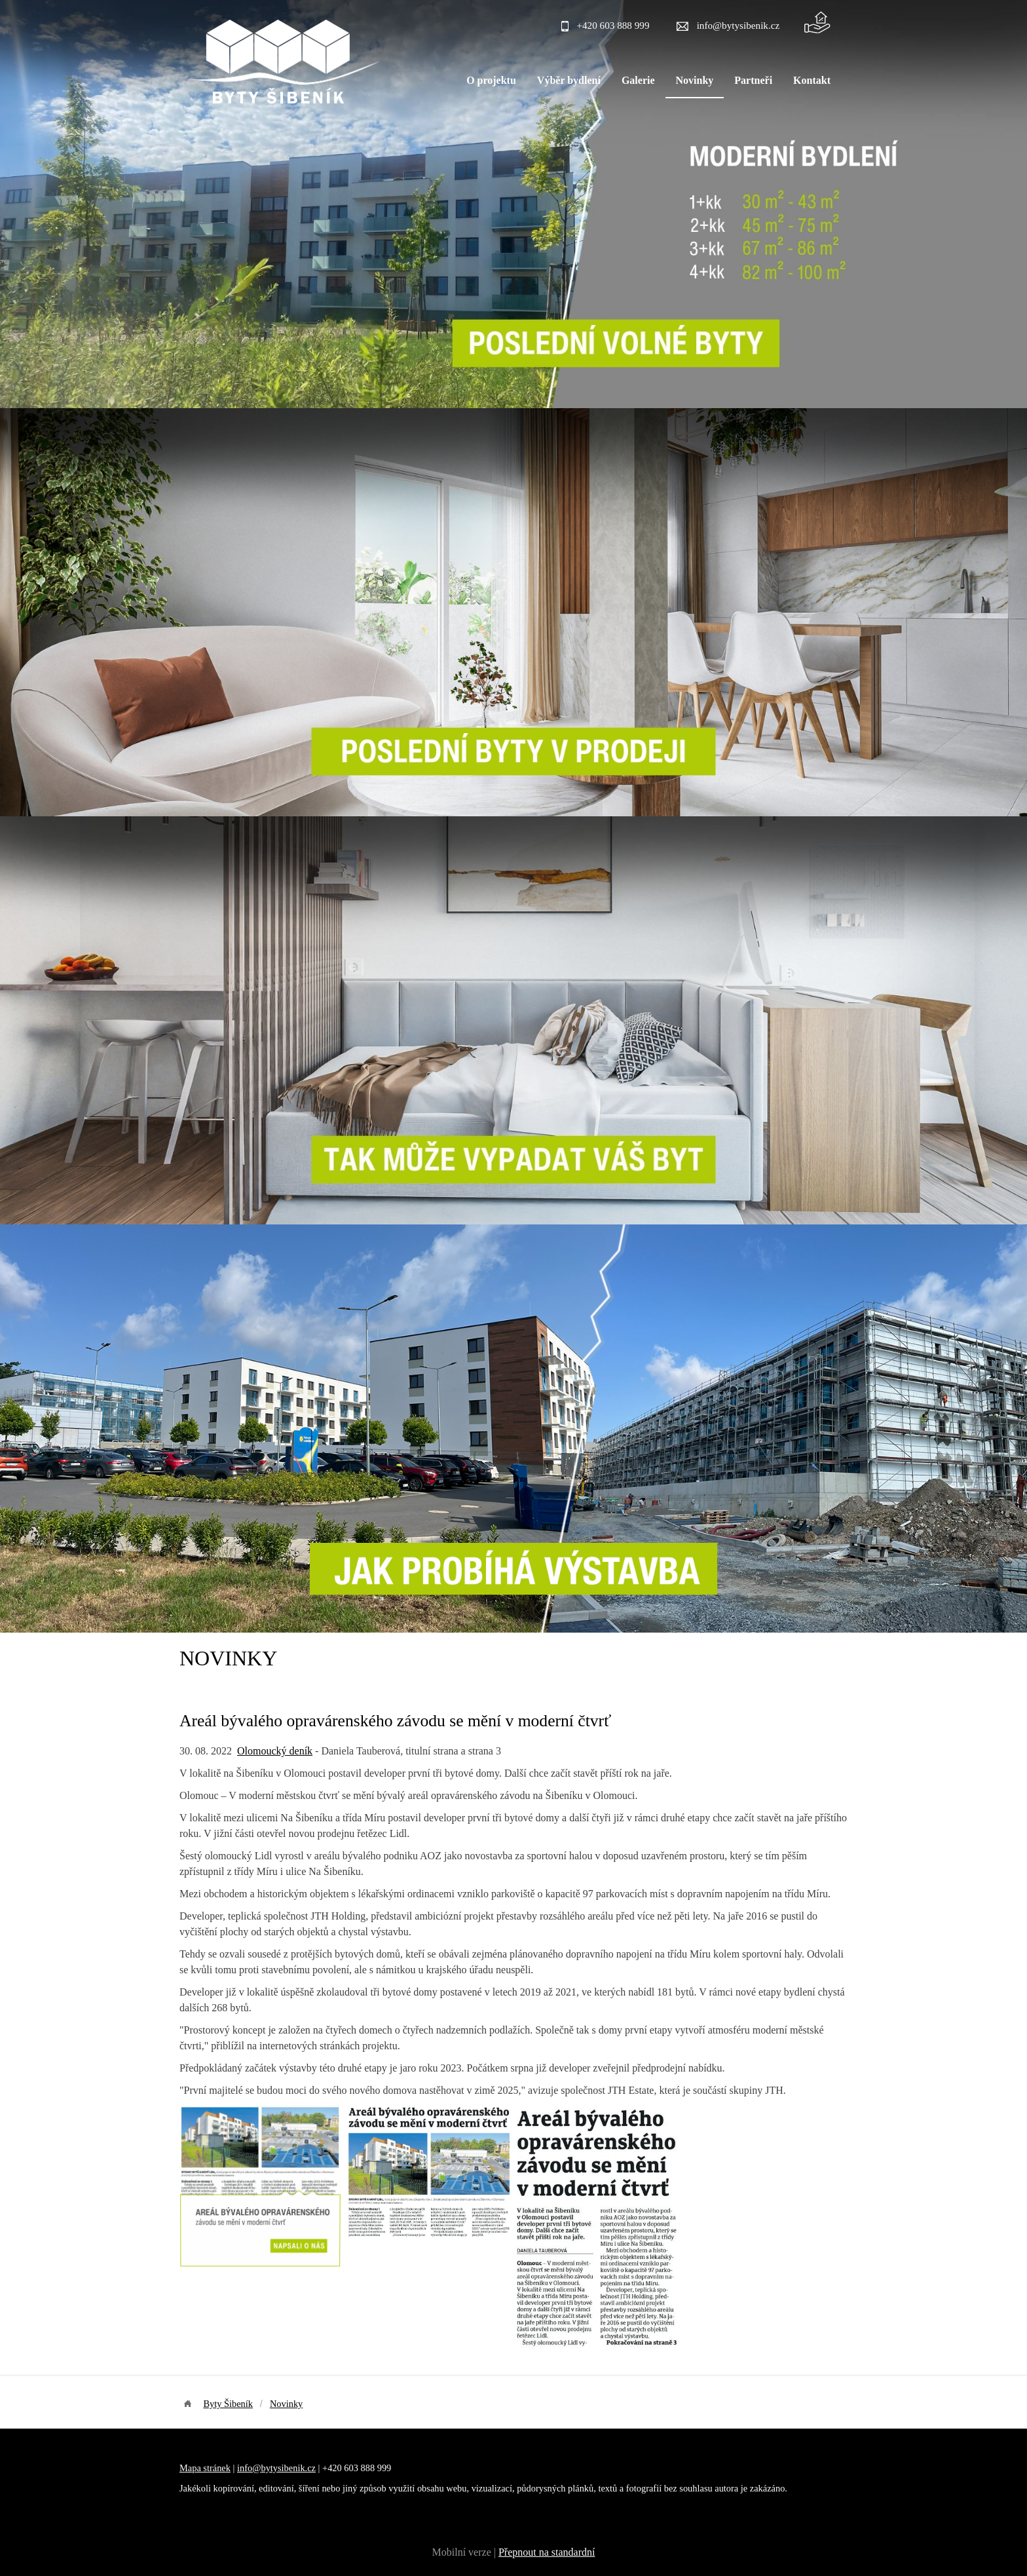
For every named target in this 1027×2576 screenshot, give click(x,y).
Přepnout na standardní (546, 2552)
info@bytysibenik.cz (738, 25)
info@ (249, 2468)
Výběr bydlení (569, 80)
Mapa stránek (205, 2468)
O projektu (491, 80)
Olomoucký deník (274, 1750)
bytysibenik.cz (288, 2468)
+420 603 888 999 (612, 25)
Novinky (695, 80)
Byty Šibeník (228, 2403)
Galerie (638, 80)
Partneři (753, 80)
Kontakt (812, 80)
